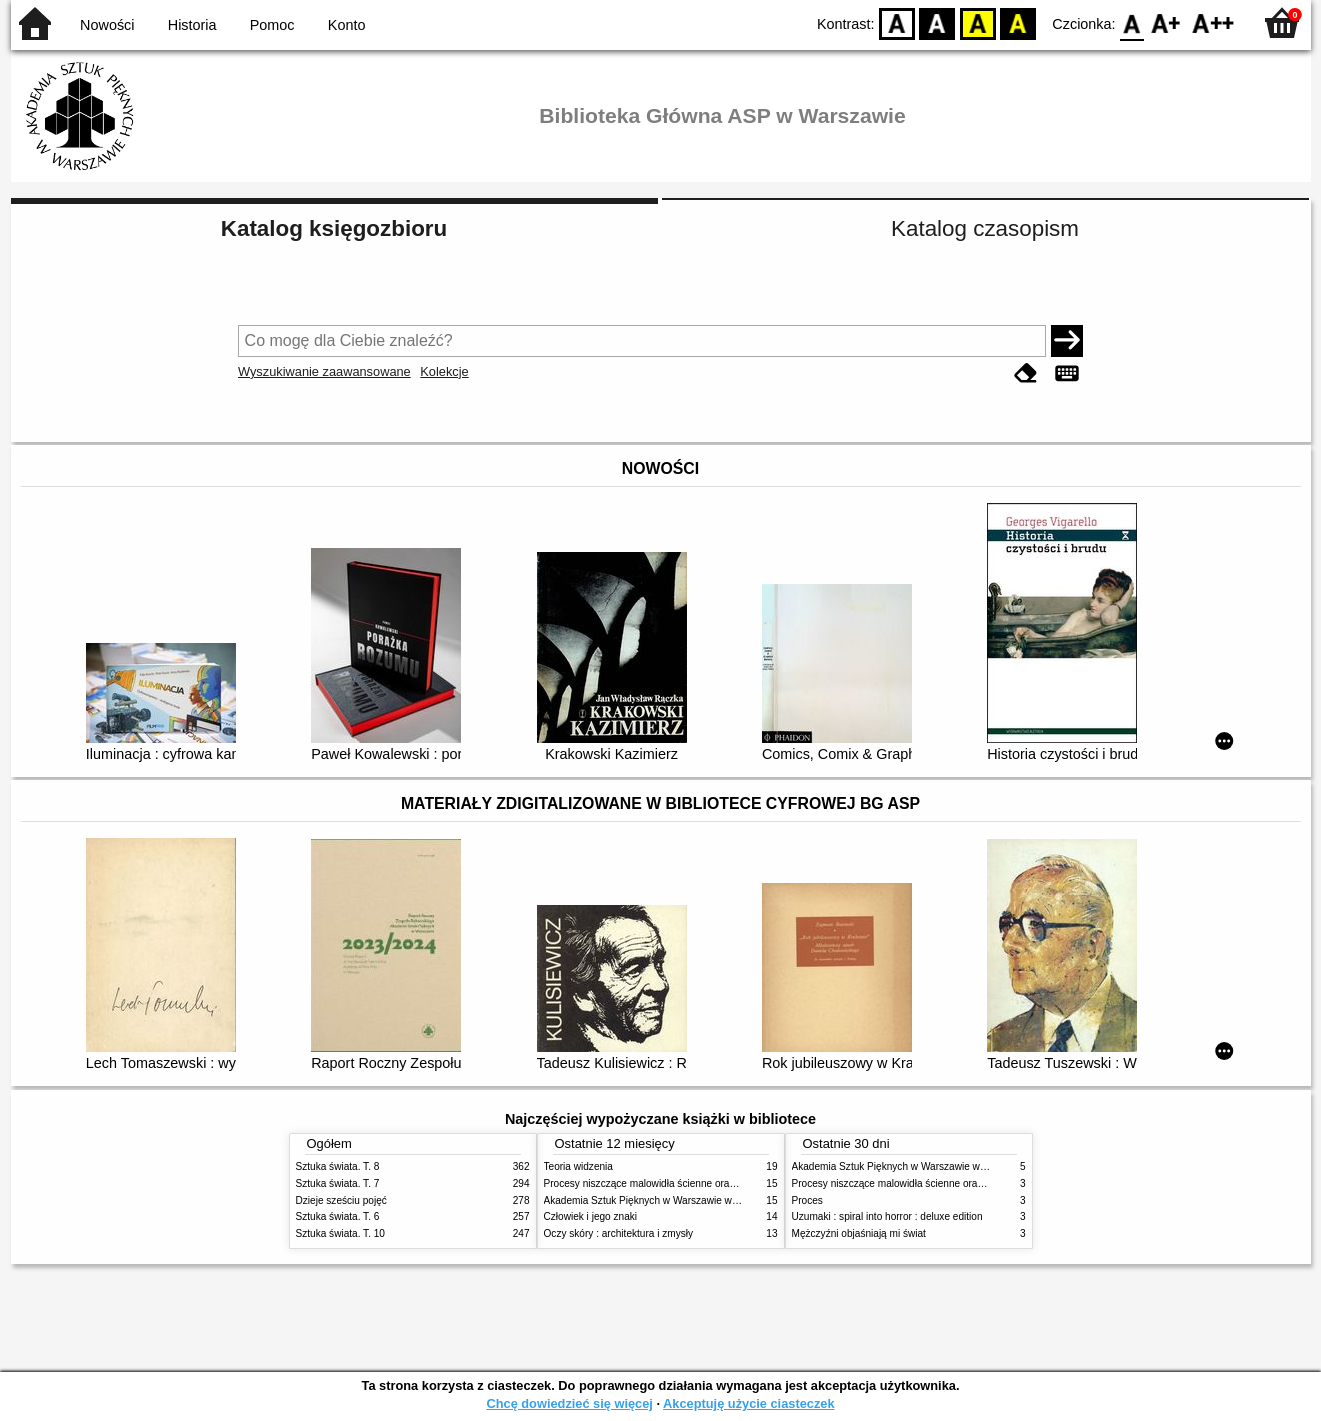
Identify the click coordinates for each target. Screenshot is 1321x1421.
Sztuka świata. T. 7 (338, 1183)
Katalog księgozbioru (334, 228)
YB (977, 22)
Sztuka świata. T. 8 (338, 1166)
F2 (1213, 22)
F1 (1166, 22)
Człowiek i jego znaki (591, 1216)
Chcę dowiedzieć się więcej (569, 1403)
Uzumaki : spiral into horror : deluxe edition (887, 1216)
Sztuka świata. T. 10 (340, 1233)
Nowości (107, 25)
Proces (807, 1200)
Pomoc (272, 25)
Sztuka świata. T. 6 (338, 1216)
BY (1018, 22)
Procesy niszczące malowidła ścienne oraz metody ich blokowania (692, 1183)
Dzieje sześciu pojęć (341, 1200)
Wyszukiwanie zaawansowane (324, 371)
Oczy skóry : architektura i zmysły (619, 1233)
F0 (1132, 22)
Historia (192, 25)
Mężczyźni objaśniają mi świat (859, 1233)
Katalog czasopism (985, 228)
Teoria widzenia (578, 1166)
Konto (347, 25)
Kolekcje (444, 371)
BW (938, 22)
